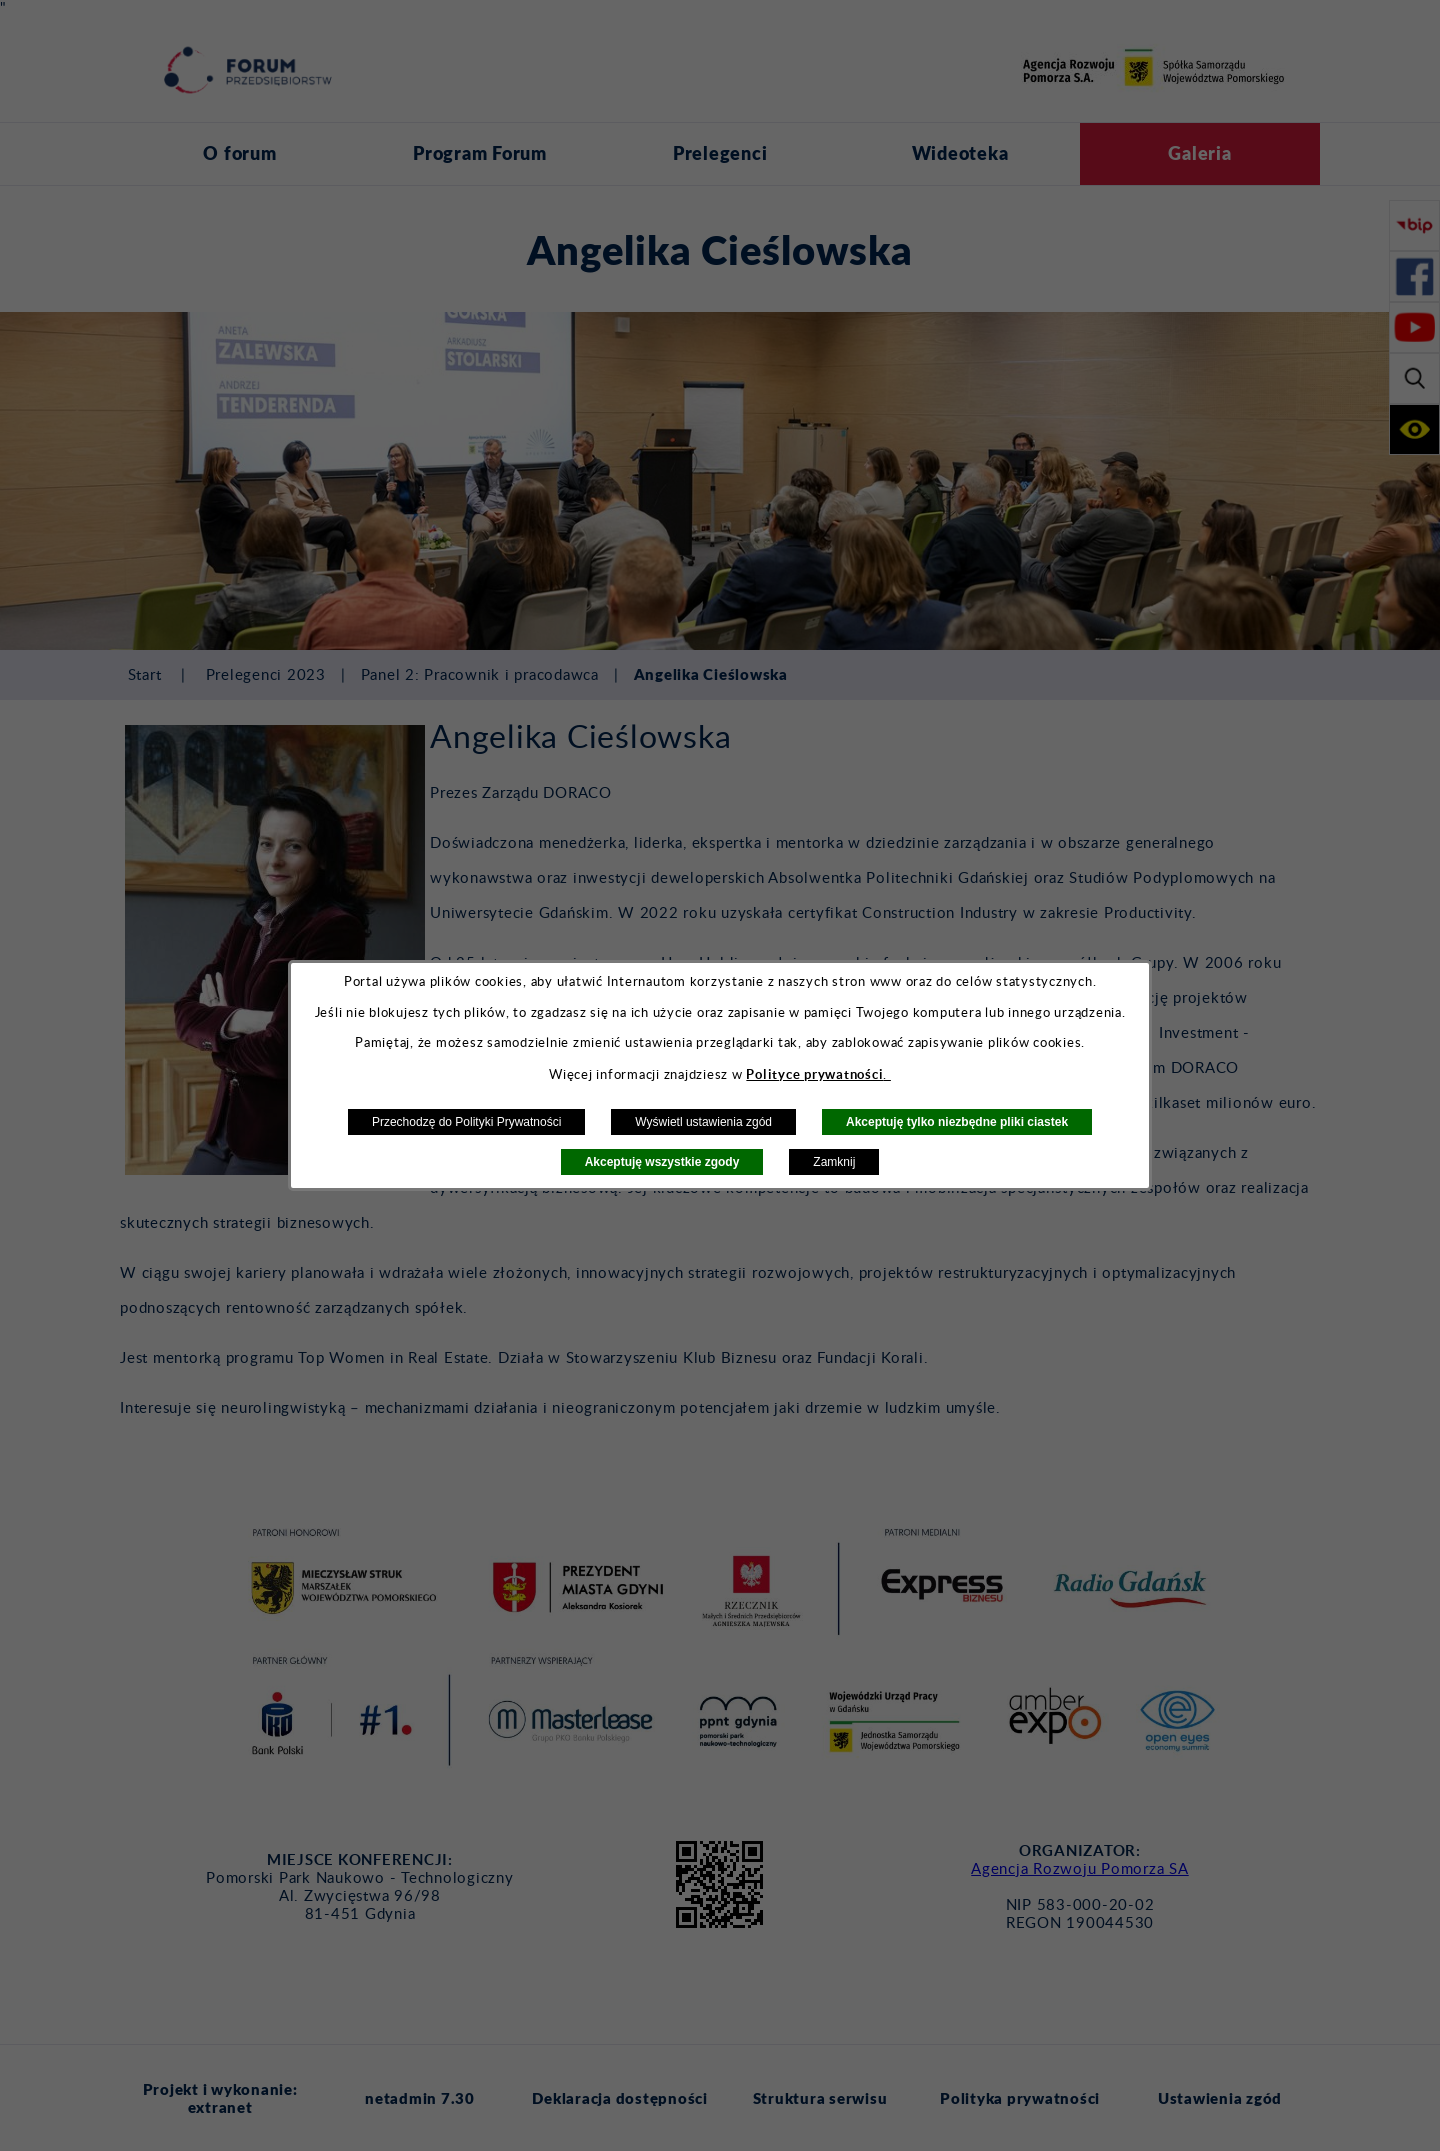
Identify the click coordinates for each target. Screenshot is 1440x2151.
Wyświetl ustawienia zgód (703, 1122)
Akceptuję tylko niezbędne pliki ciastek (957, 1122)
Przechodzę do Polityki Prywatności (466, 1122)
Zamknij (834, 1162)
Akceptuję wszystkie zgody (662, 1162)
